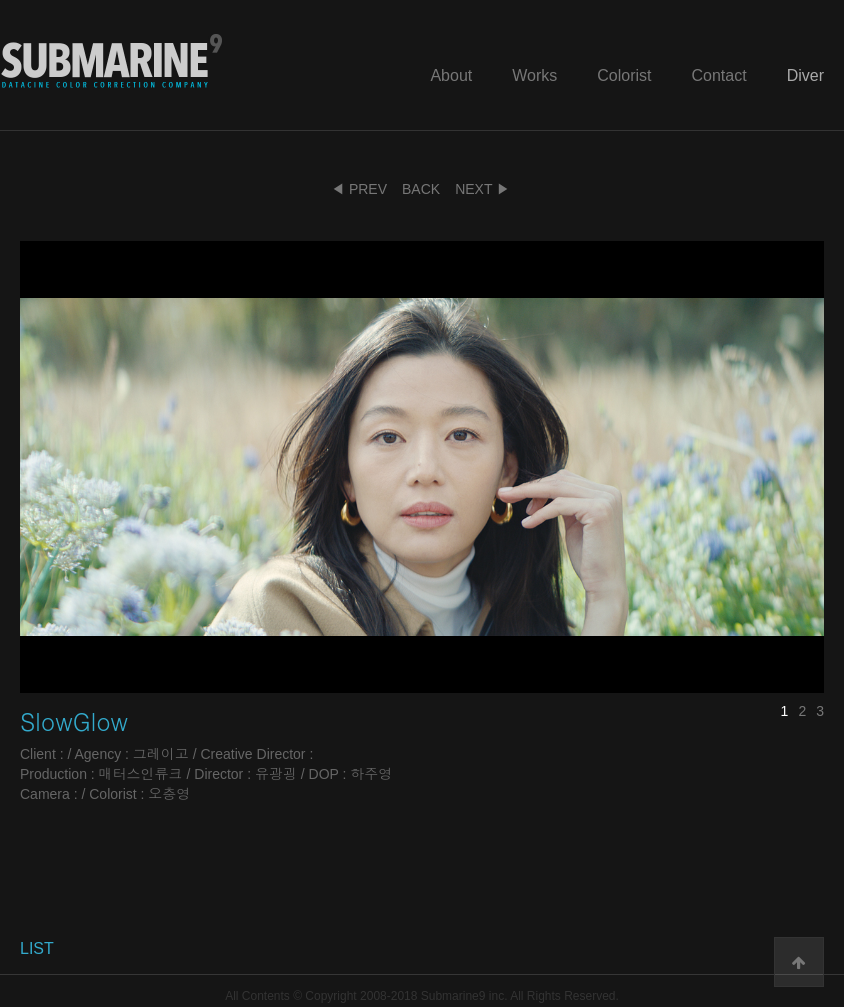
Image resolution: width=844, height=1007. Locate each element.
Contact (719, 75)
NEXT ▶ (482, 189)
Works (534, 75)
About (451, 75)
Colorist (624, 75)
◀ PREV (359, 189)
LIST (37, 948)
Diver (805, 75)
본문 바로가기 (0, 0)
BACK (421, 189)
